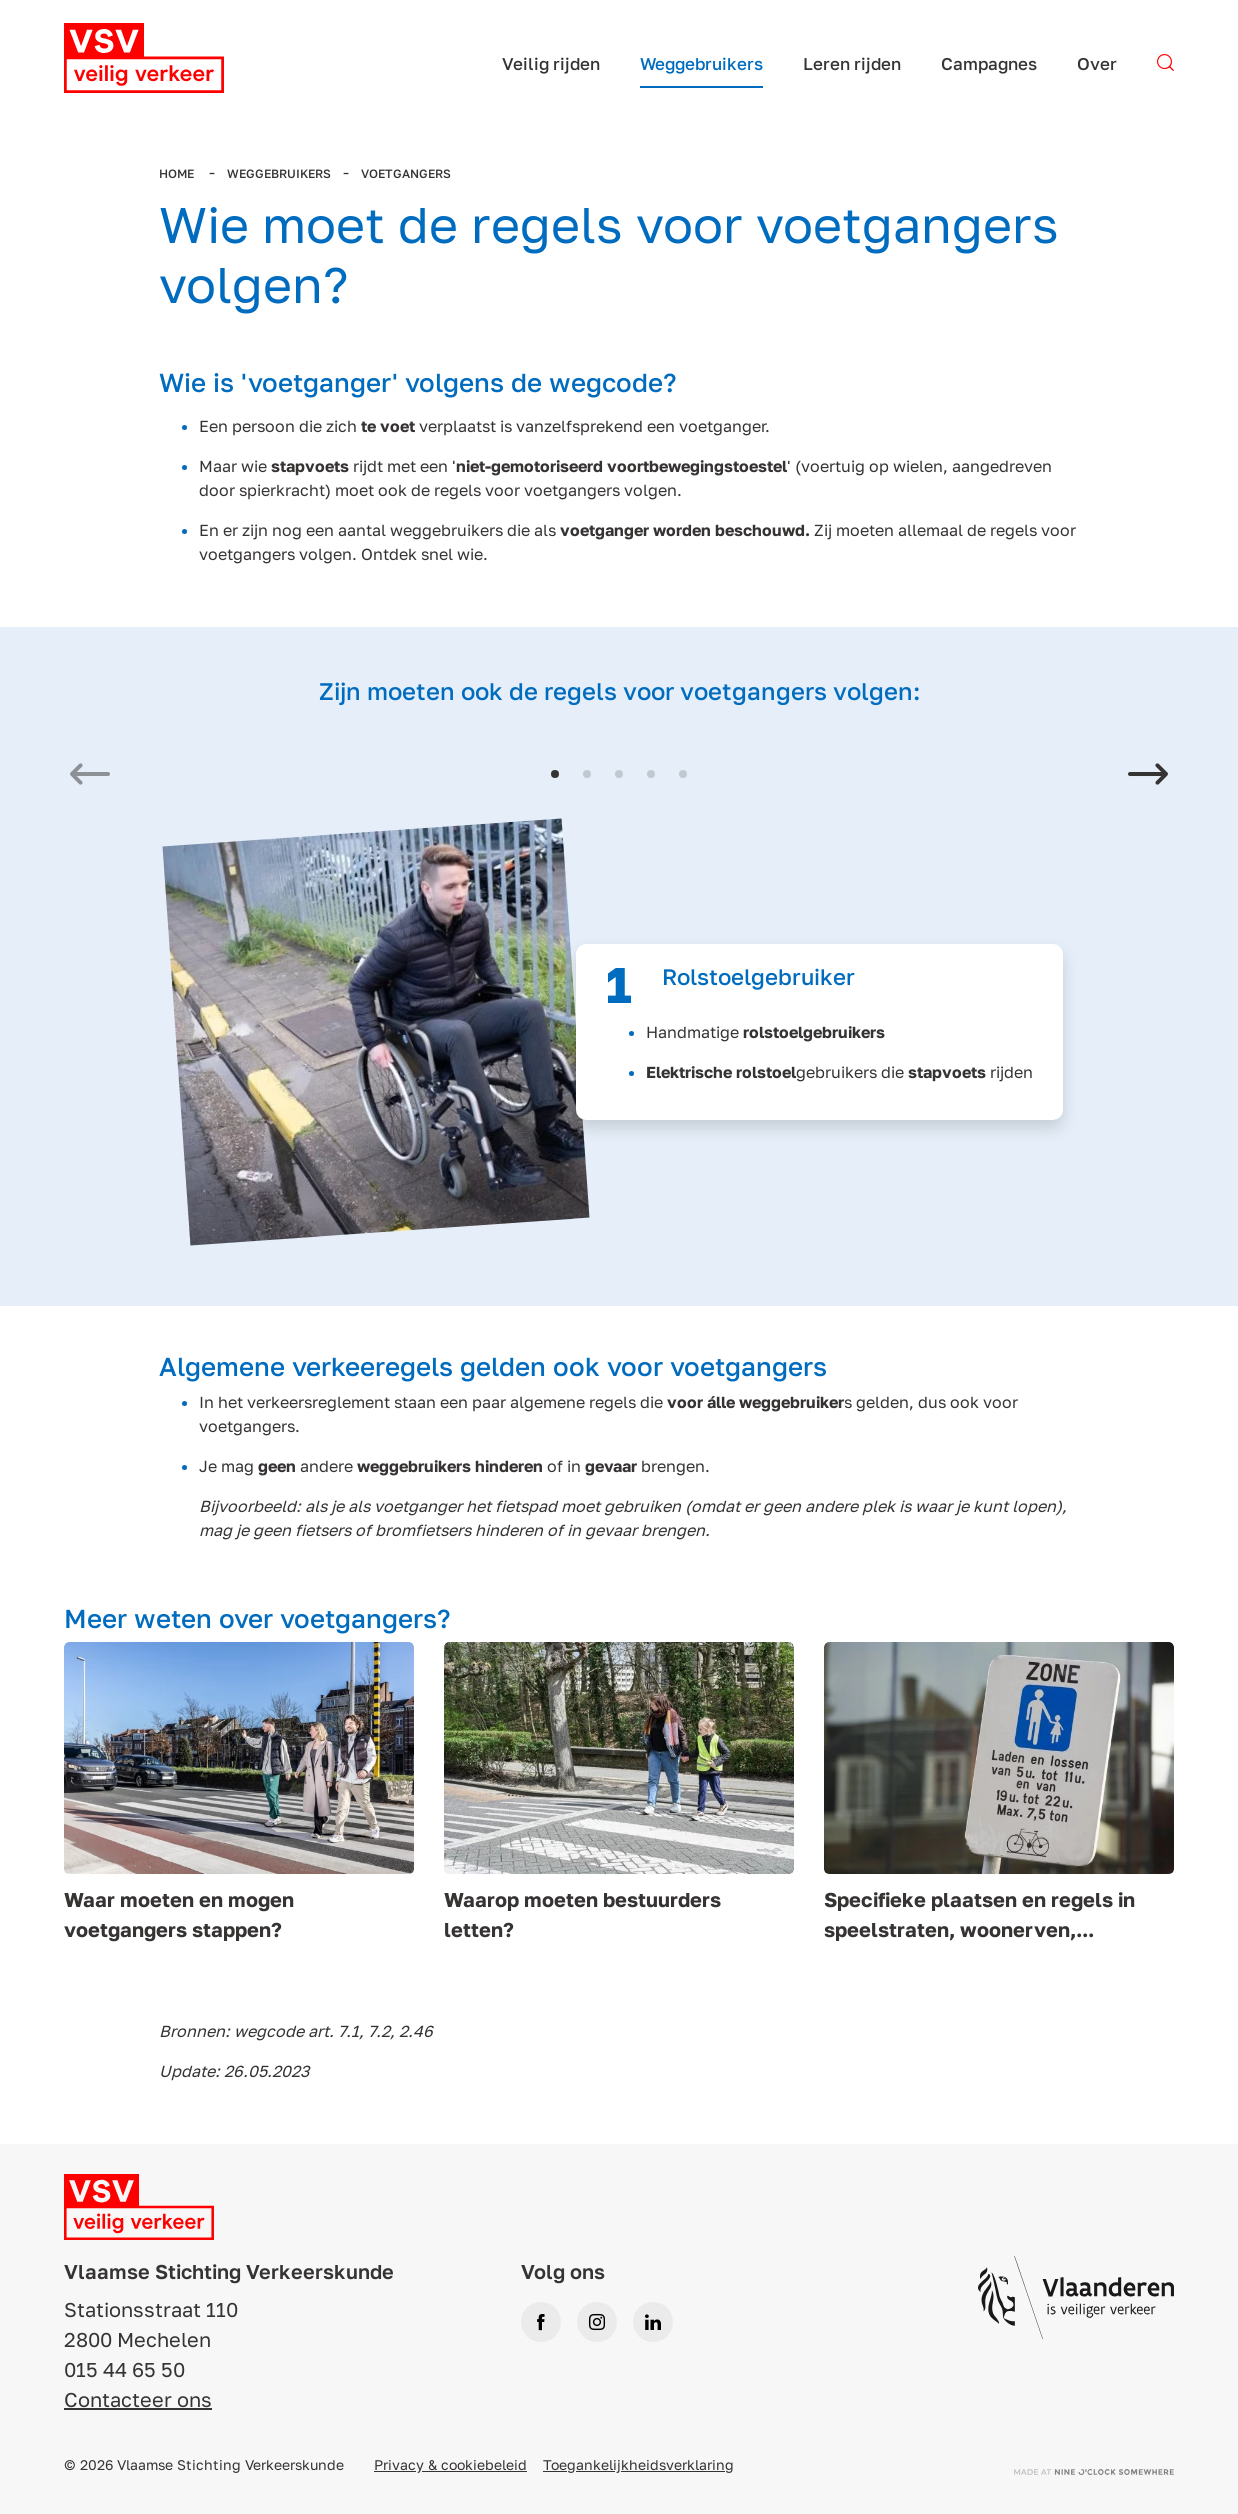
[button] (555, 774)
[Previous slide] (90, 777)
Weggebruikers (279, 173)
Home (178, 173)
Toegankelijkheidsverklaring (638, 2464)
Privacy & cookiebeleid (450, 2464)
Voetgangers (406, 173)
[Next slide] (1148, 777)
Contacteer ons (138, 2399)
